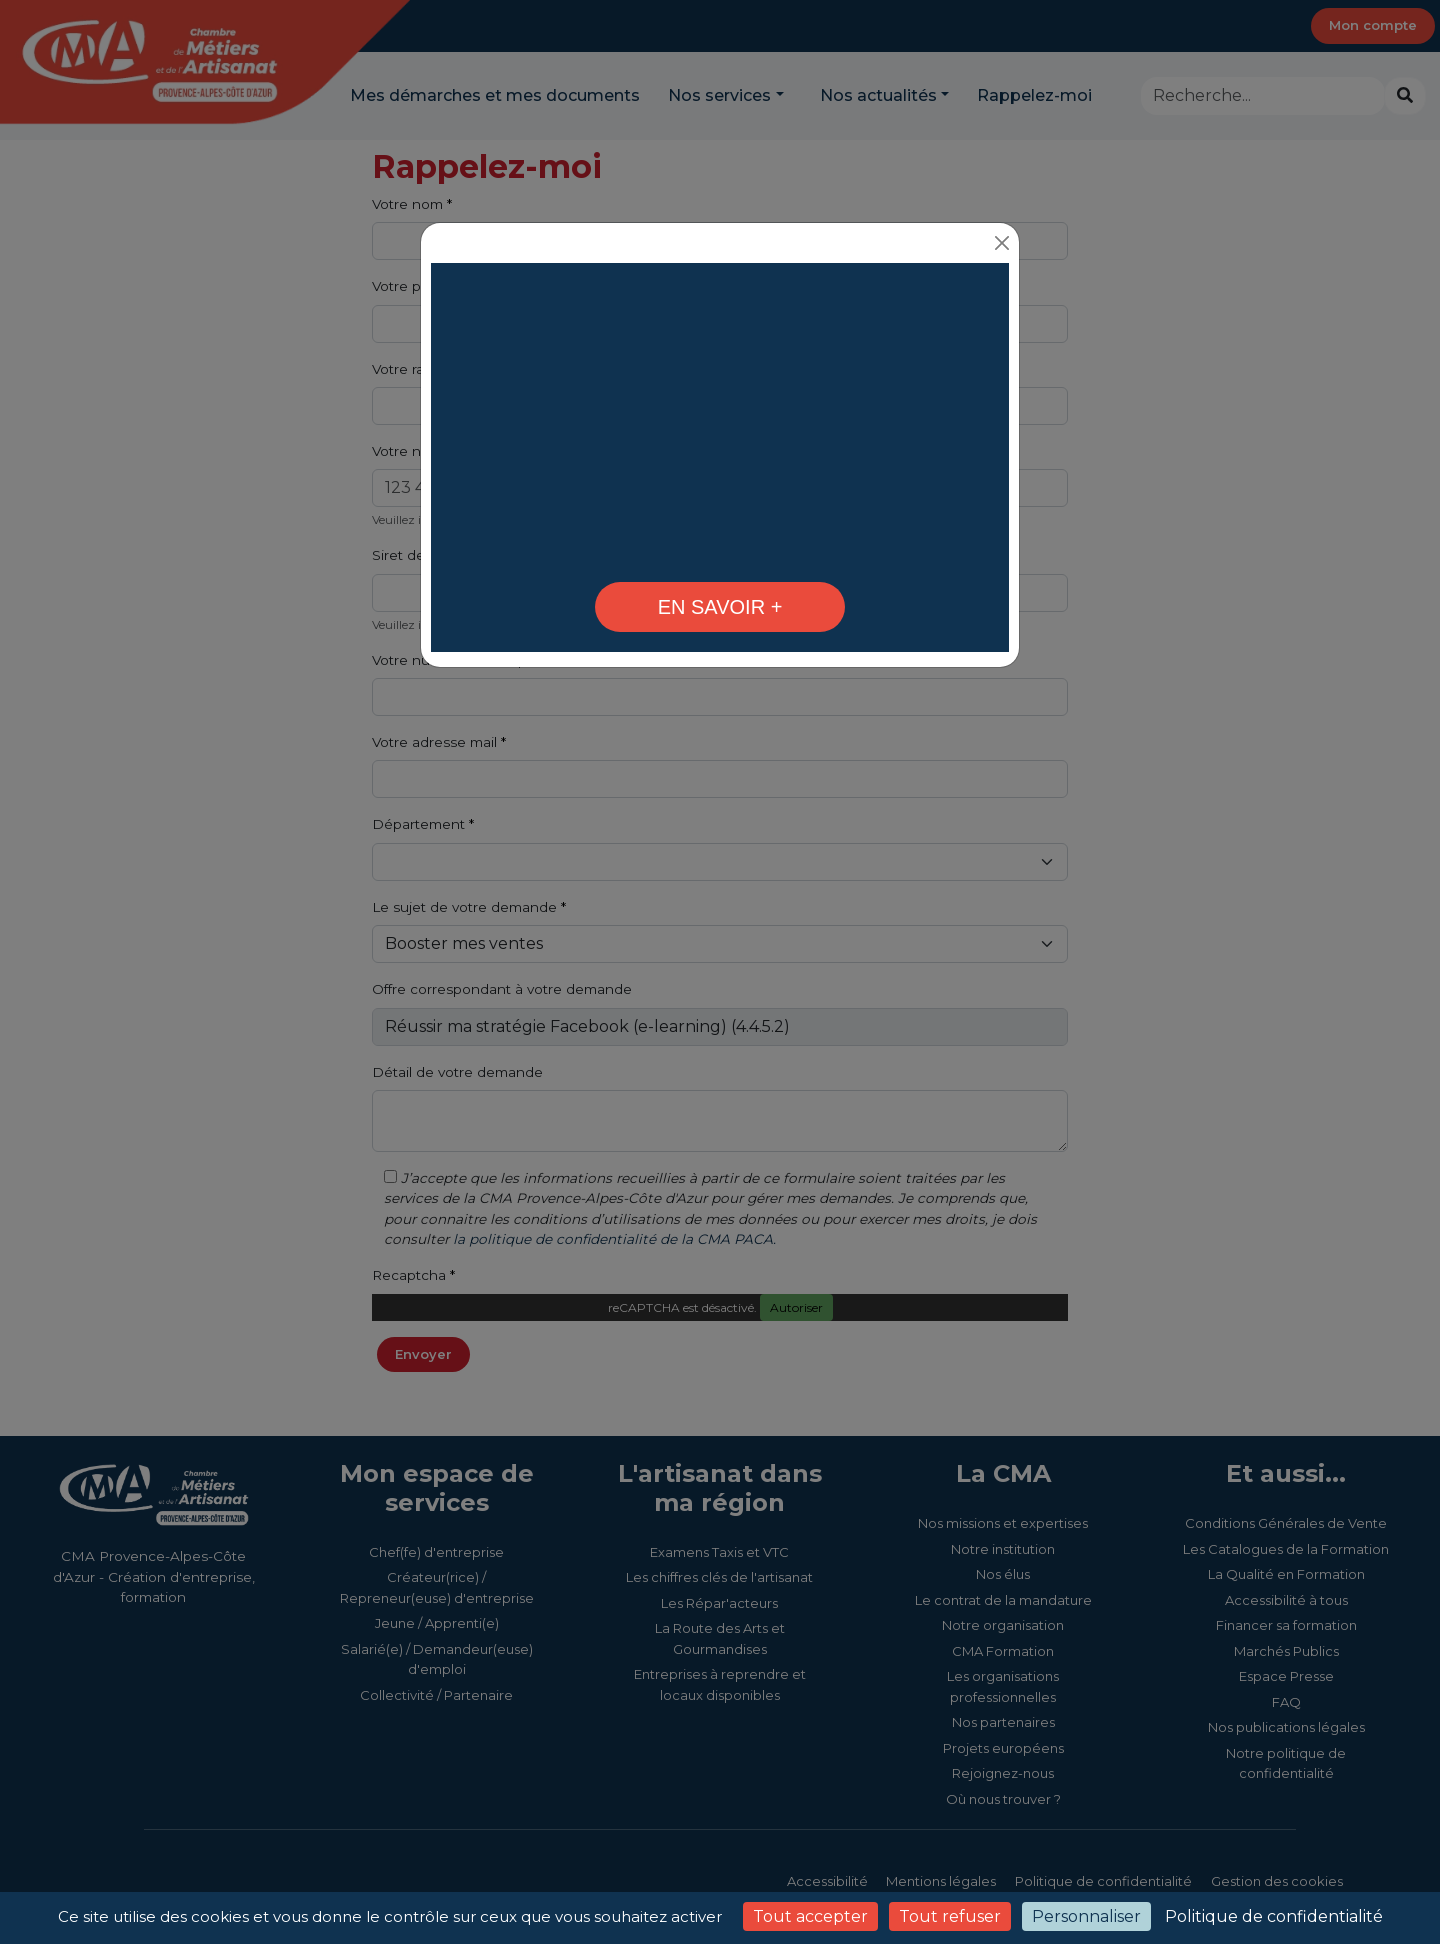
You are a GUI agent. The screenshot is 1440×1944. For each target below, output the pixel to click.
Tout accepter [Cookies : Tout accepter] (810, 1916)
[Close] (1001, 242)
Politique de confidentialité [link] (1274, 1916)
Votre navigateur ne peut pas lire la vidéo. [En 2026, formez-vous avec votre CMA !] (720, 417)
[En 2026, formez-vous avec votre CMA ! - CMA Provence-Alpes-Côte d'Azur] (720, 607)
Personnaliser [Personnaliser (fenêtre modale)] (1086, 1916)
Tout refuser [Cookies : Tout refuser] (950, 1916)
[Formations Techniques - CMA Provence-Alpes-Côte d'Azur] (720, 547)
